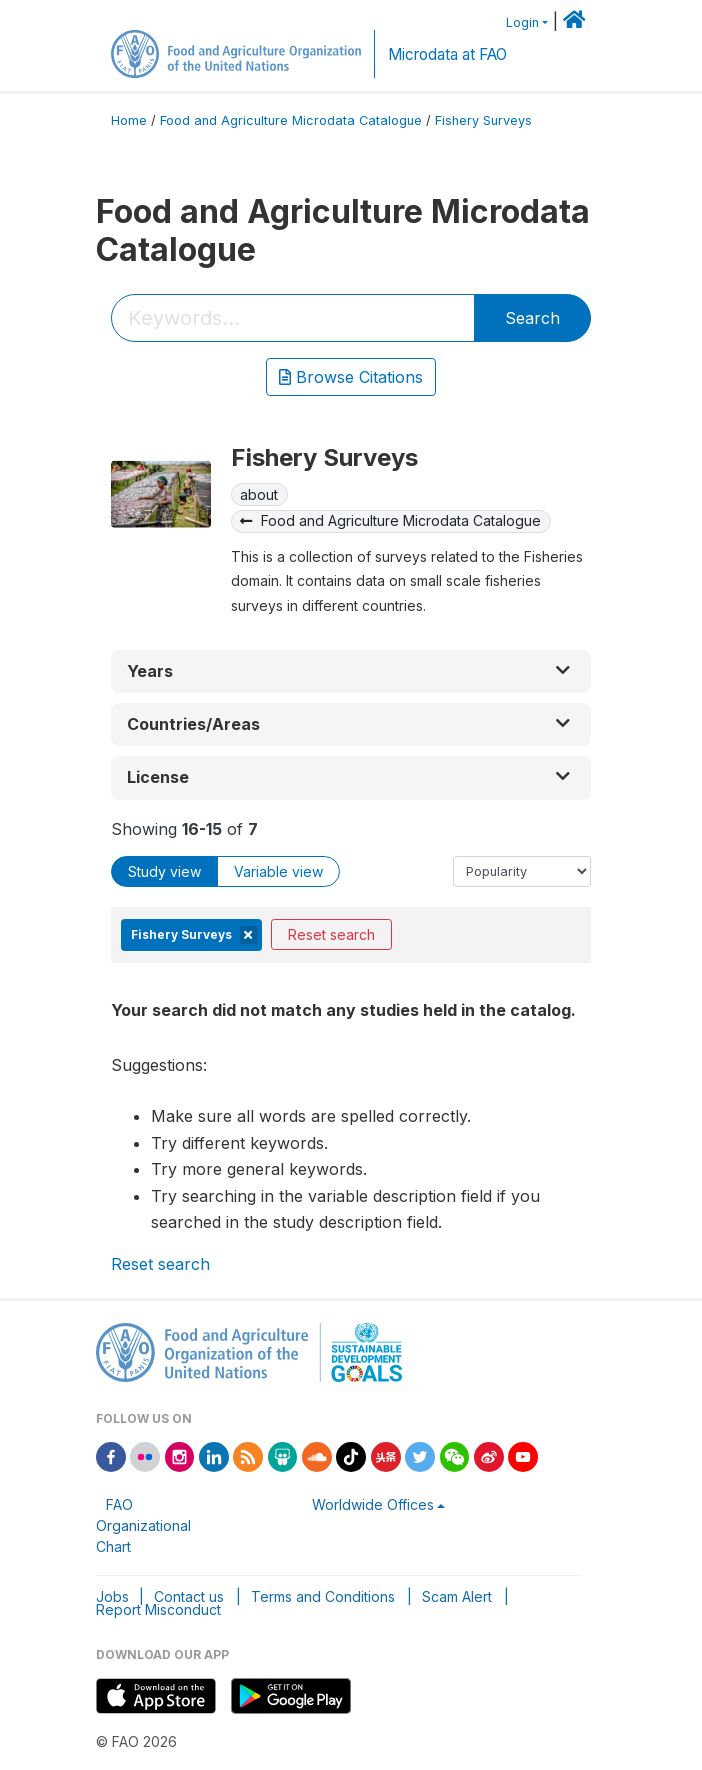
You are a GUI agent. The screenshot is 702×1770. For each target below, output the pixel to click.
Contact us (189, 1596)
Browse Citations (351, 377)
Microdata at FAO (447, 54)
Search (532, 318)
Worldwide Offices (373, 1504)
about (259, 494)
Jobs (112, 1596)
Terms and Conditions (323, 1596)
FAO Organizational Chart (143, 1525)
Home (129, 120)
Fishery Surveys (483, 120)
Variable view (278, 871)
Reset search (331, 934)
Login (522, 22)
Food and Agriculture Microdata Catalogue (291, 120)
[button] (351, 671)
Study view (164, 871)
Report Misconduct (158, 1609)
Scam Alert (457, 1596)
